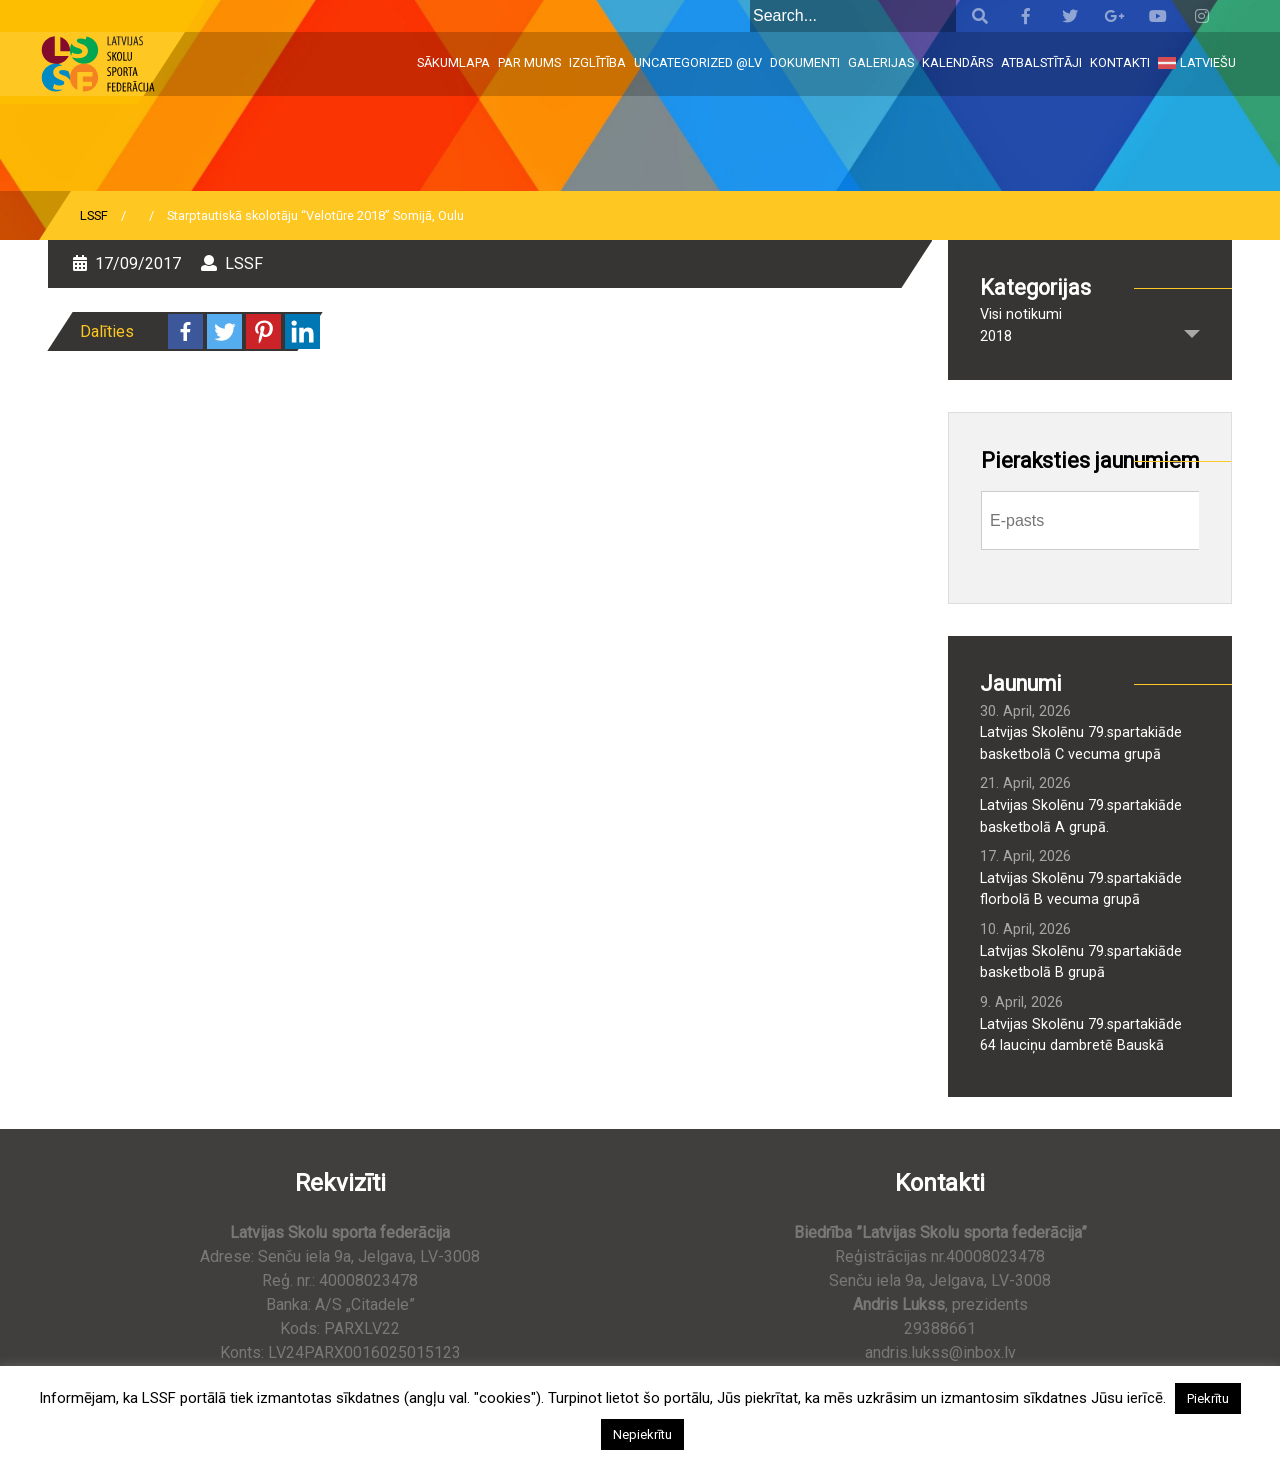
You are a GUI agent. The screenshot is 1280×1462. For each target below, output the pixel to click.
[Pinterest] (263, 331)
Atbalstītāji (1041, 62)
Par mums (529, 62)
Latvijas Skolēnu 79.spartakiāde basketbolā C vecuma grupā (1081, 743)
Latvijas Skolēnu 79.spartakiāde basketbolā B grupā (1081, 962)
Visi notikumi (1021, 314)
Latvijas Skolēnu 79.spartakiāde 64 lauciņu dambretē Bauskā (1081, 1035)
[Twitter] (224, 331)
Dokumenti (805, 62)
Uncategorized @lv (698, 62)
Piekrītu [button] (1208, 1398)
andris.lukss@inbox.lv (940, 1352)
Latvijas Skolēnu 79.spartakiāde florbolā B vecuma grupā (1081, 889)
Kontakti (1120, 62)
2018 (996, 336)
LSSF (94, 215)
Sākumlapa (453, 62)
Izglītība (597, 62)
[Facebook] (185, 331)
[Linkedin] (302, 331)
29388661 (940, 1328)
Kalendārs (957, 62)
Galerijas (881, 62)
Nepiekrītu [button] (642, 1434)
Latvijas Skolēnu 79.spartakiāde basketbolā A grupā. (1081, 816)
